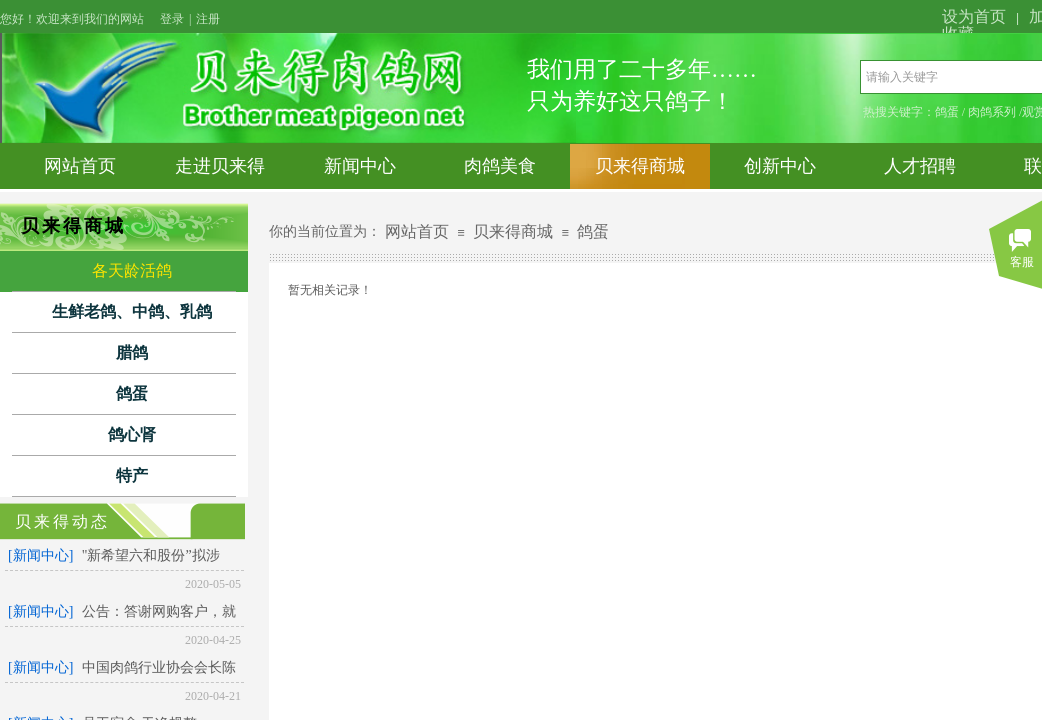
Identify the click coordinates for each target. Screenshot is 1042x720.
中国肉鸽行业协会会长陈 (159, 667)
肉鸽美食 (500, 166)
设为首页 (974, 16)
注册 (208, 19)
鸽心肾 (132, 434)
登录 (172, 19)
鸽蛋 (132, 393)
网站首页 (80, 166)
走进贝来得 (220, 166)
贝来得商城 (640, 166)
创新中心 (780, 166)
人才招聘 (920, 166)
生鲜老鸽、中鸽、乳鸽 (132, 311)
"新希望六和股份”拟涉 (151, 555)
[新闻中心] (40, 555)
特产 (132, 475)
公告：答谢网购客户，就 (159, 611)
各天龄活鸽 (132, 270)
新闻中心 (360, 166)
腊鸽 (132, 352)
